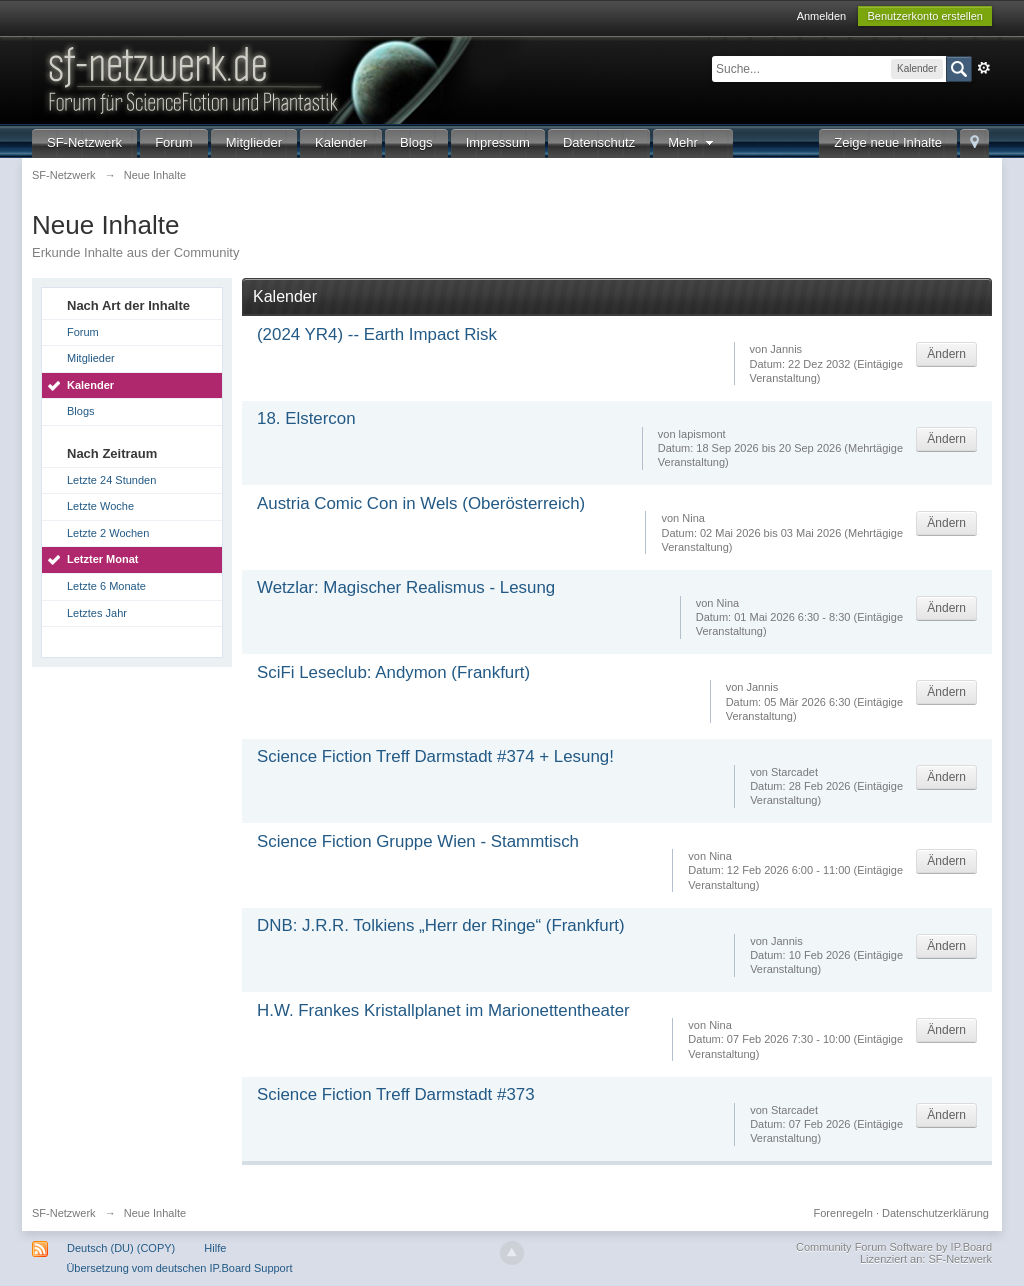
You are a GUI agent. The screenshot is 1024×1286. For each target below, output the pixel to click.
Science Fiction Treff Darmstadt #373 (396, 1094)
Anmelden (822, 16)
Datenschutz (599, 142)
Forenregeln (843, 1213)
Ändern (946, 354)
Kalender (341, 142)
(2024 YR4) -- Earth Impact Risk (377, 334)
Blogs (416, 142)
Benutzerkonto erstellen (925, 16)
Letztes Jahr (97, 613)
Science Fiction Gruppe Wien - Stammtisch (418, 841)
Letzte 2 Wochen (108, 533)
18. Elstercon (306, 418)
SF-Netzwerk (84, 142)
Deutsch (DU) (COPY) (121, 1248)
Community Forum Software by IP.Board (894, 1247)
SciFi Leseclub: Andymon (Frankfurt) (393, 672)
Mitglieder (254, 142)
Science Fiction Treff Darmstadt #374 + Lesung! (435, 756)
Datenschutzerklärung (935, 1213)
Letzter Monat (103, 559)
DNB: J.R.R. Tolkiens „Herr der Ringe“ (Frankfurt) (441, 925)
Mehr (693, 142)
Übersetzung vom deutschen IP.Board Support (179, 1268)
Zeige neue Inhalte (888, 142)
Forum (174, 142)
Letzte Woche (100, 506)
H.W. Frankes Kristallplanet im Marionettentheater (443, 1010)
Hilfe (215, 1248)
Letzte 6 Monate (106, 586)
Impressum (498, 142)
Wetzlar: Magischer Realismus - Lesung (406, 587)
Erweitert (984, 68)
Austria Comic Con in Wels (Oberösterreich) (421, 503)
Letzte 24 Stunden (111, 480)
